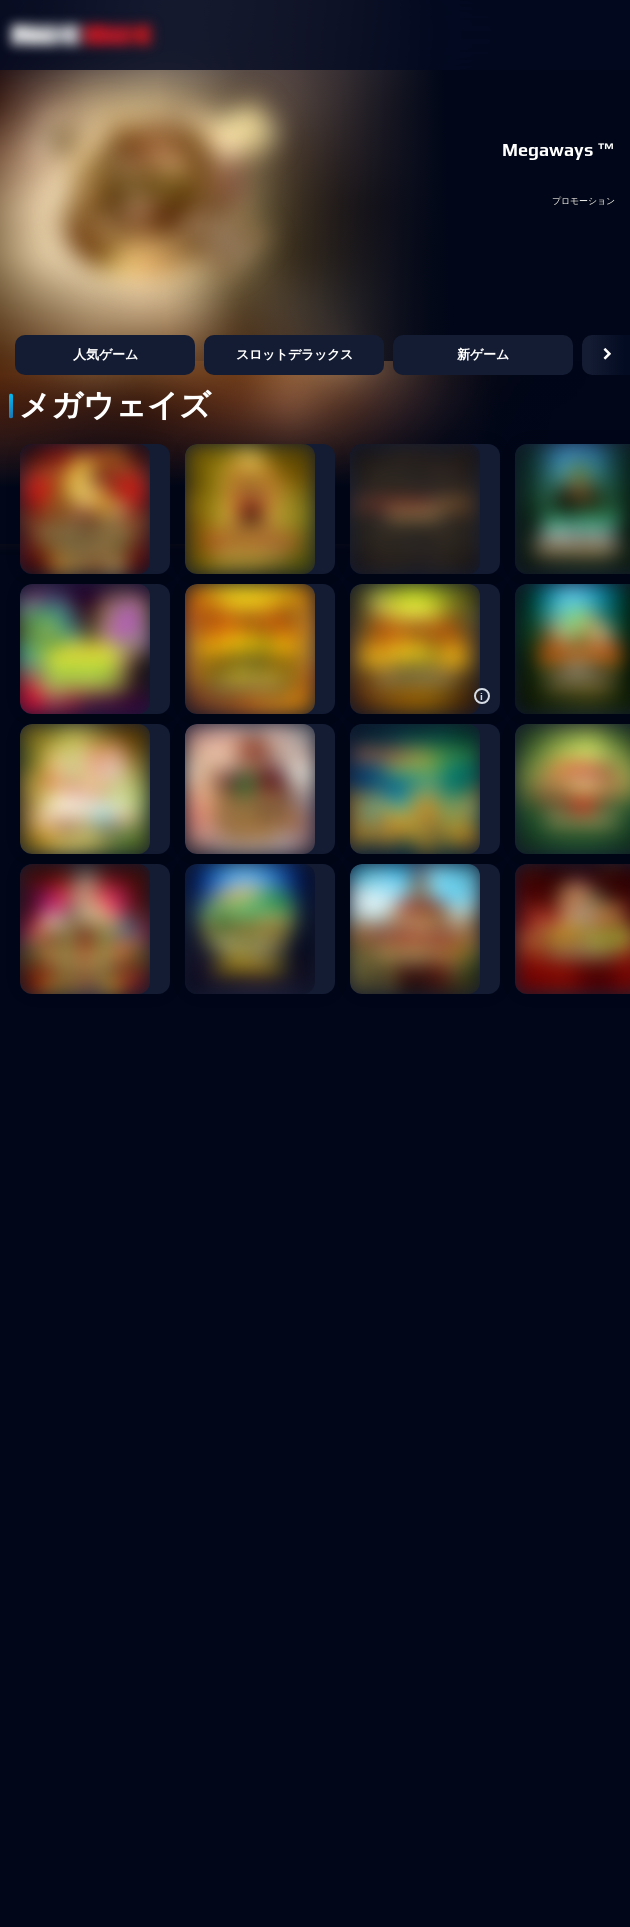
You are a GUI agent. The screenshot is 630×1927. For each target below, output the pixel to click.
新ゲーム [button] (483, 354)
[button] (607, 355)
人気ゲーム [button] (105, 354)
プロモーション (583, 201)
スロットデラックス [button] (294, 354)
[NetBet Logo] (82, 34)
